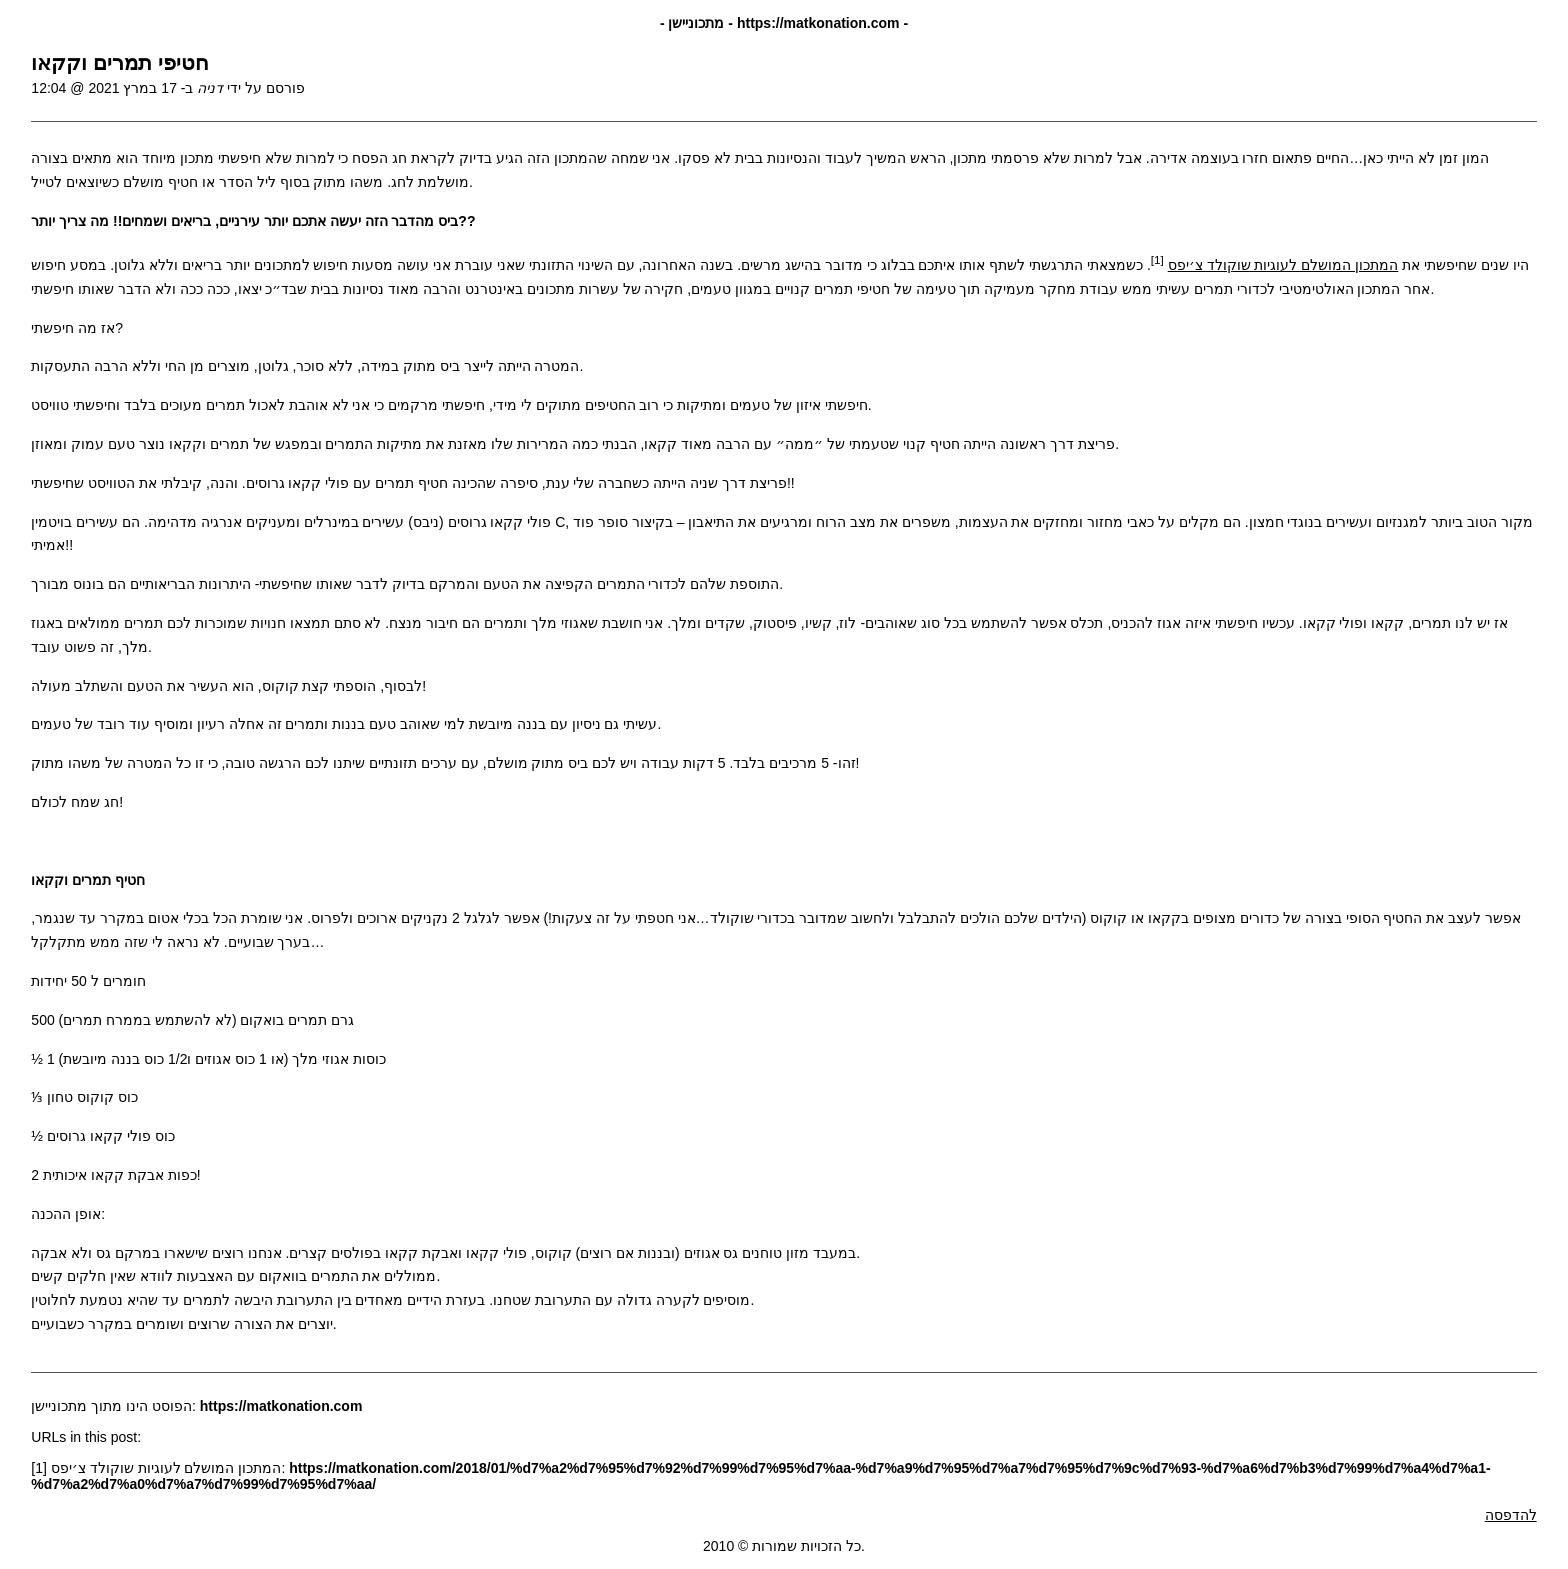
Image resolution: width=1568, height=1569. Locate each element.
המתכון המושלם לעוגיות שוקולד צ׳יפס (1283, 265)
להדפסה (1511, 1515)
